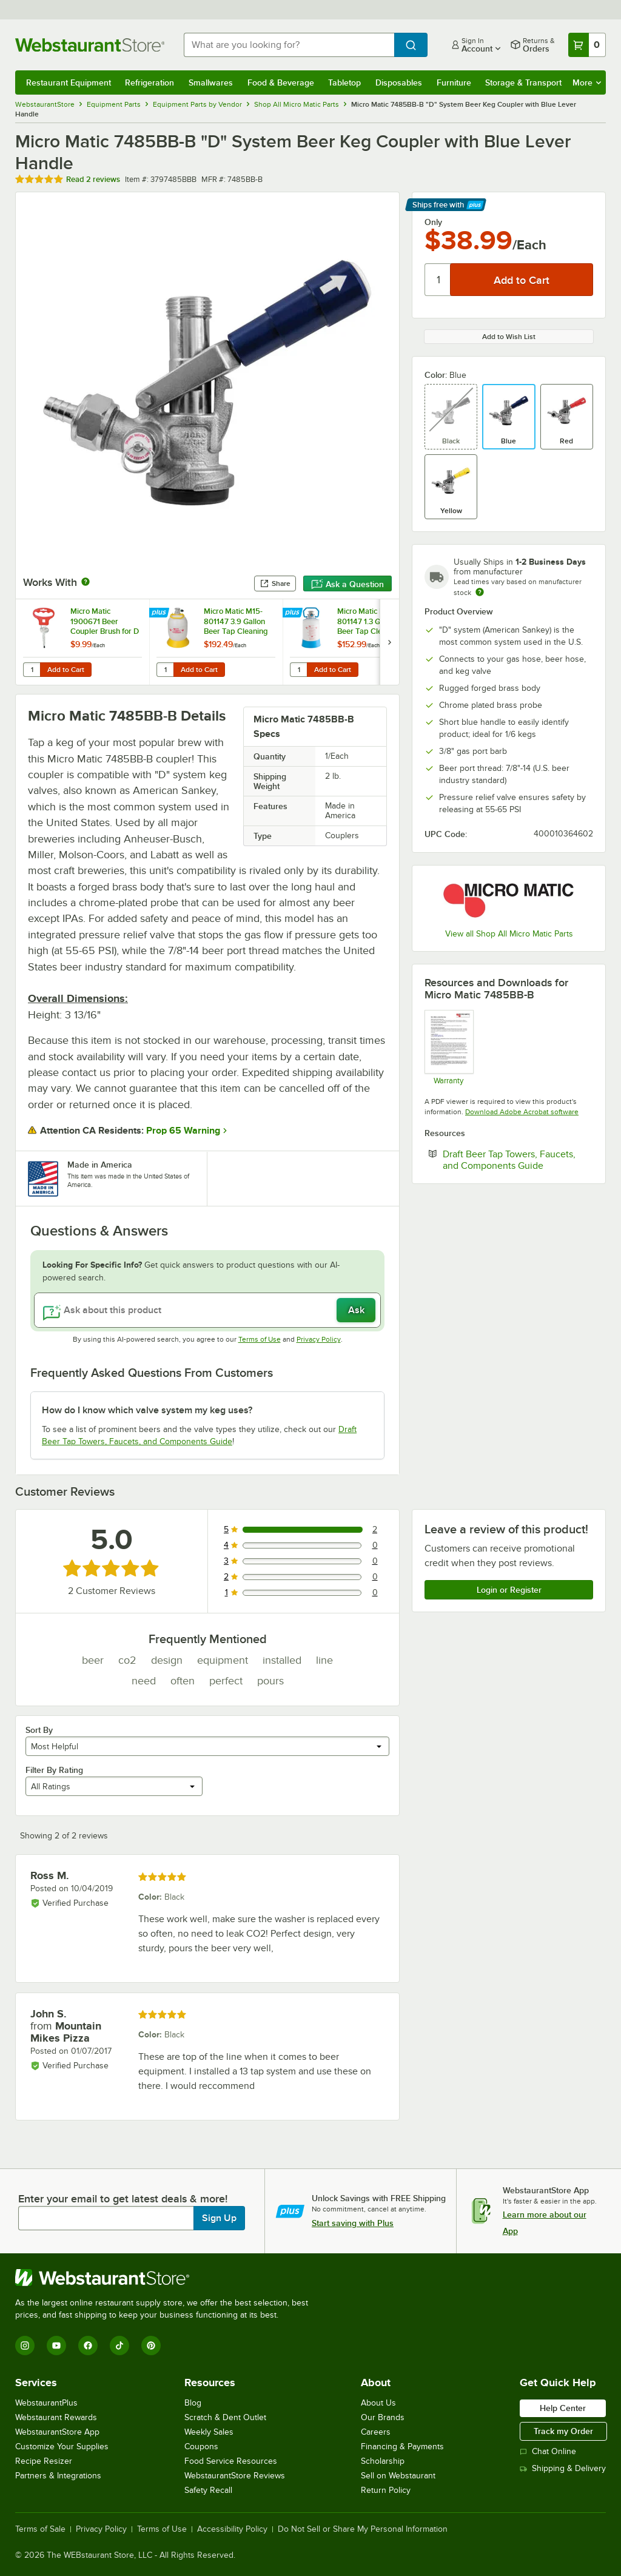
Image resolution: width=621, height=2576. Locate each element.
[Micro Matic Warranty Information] (448, 1047)
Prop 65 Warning (183, 1130)
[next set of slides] (389, 642)
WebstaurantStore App (57, 2431)
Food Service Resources (230, 2461)
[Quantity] (438, 279)
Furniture (454, 82)
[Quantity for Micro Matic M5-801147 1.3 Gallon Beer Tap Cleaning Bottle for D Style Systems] (298, 669)
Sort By (39, 1730)
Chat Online (548, 2451)
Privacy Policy (319, 1339)
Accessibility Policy (232, 2529)
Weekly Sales (208, 2431)
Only (433, 222)
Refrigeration (149, 82)
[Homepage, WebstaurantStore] (89, 45)
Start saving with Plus (353, 2223)
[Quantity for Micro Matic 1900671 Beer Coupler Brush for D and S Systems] (31, 669)
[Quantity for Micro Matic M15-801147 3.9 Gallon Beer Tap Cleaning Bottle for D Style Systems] (164, 669)
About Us (378, 2402)
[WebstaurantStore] (166, 2277)
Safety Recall (208, 2490)
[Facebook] (88, 2345)
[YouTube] (56, 2345)
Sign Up (219, 2218)
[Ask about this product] (207, 1310)
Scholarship (382, 2461)
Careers (376, 2431)
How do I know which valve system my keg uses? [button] (147, 1410)
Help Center (563, 2408)
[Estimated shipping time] (479, 592)
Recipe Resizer (43, 2461)
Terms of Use (259, 1339)
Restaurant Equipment (68, 82)
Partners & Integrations (58, 2475)
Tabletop (344, 82)
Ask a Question (347, 584)
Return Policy (386, 2490)
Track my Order (563, 2431)
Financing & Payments (402, 2446)
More (586, 82)
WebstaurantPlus (46, 2402)
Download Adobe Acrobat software (522, 1112)
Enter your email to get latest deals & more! (122, 2199)
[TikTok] (119, 2345)
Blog (192, 2402)
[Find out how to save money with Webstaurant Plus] (160, 613)
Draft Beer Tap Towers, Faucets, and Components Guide (518, 1160)
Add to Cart (65, 669)
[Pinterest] (151, 2345)
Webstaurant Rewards (56, 2417)
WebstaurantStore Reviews (234, 2475)
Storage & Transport (523, 82)
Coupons (201, 2446)
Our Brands (382, 2417)
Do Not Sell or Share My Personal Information (363, 2529)
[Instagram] (25, 2345)
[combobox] (289, 45)
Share (275, 583)
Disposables (398, 82)
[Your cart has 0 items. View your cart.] (587, 45)
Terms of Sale (40, 2529)
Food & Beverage (280, 82)
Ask (356, 1310)
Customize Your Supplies (62, 2446)
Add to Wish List (508, 336)
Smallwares (211, 82)
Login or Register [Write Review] (509, 1590)
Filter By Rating (54, 1770)
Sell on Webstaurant (398, 2475)
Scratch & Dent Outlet (225, 2417)
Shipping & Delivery (563, 2468)
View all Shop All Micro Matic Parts (509, 933)
